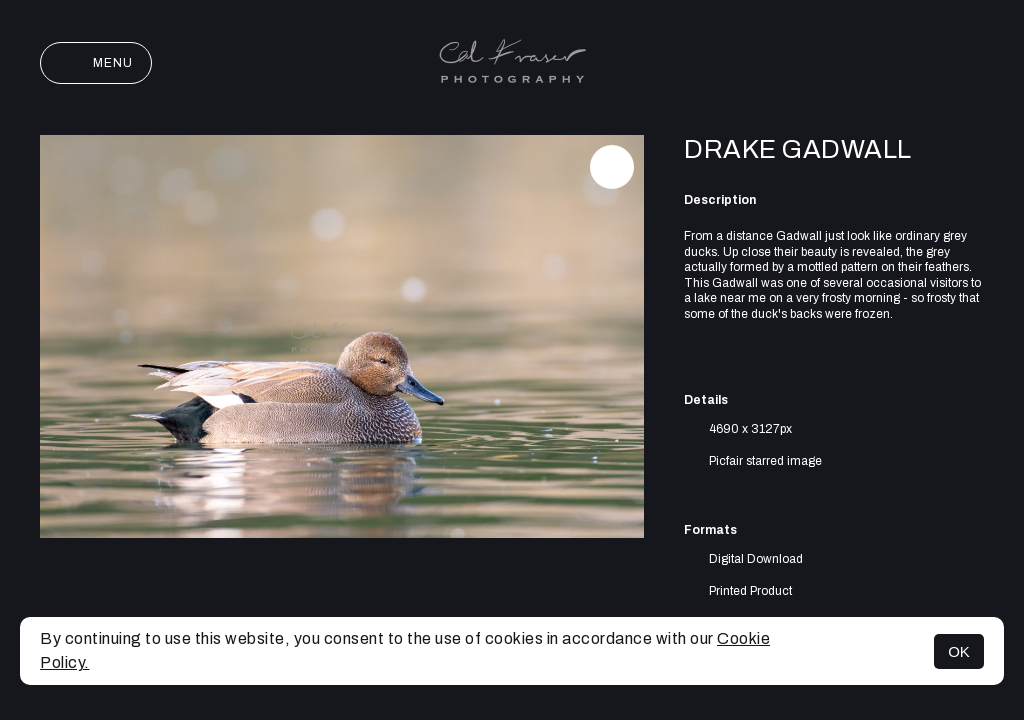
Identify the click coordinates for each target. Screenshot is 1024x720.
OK (959, 651)
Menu (96, 63)
